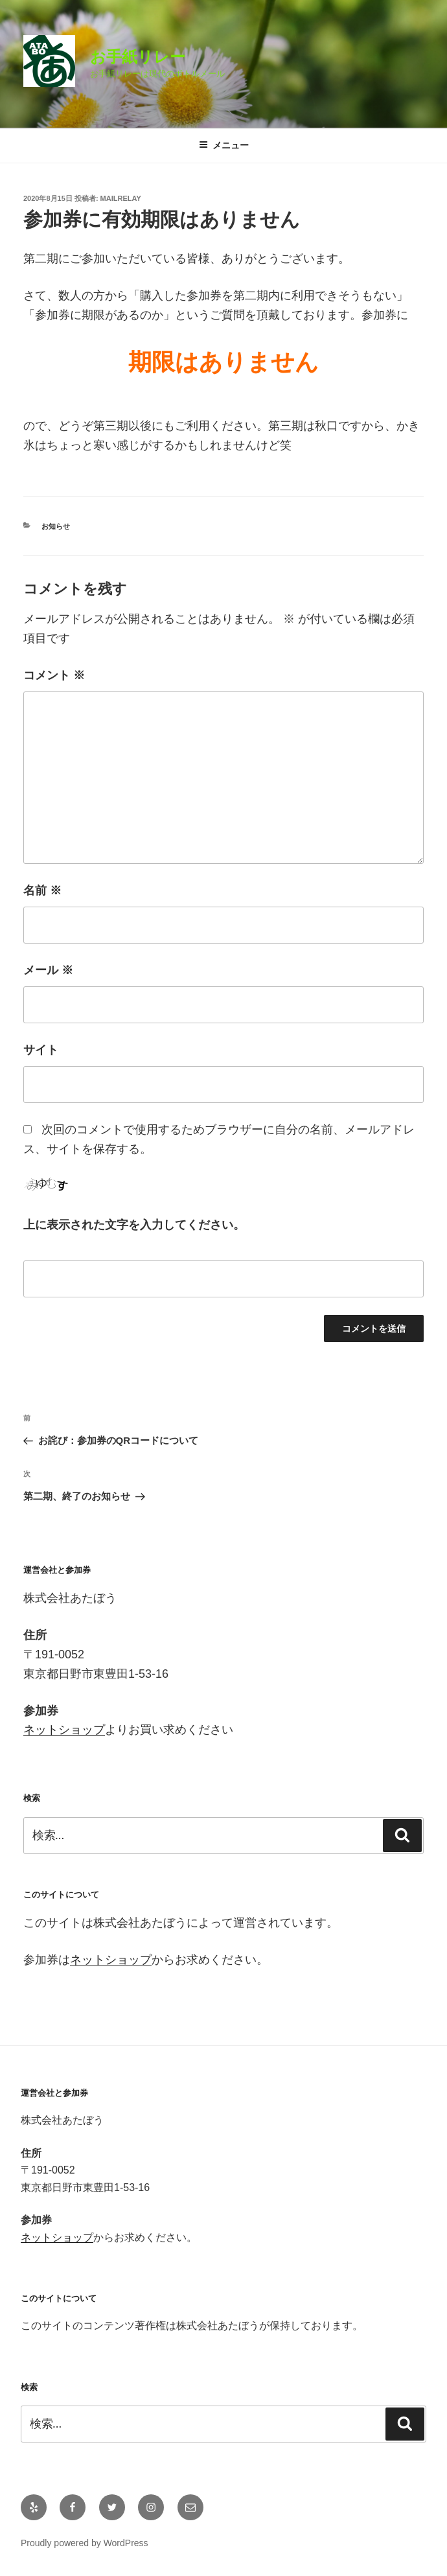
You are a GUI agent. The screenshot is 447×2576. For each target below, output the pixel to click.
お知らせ (55, 526)
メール (48, 970)
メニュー (224, 145)
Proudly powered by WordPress (84, 2543)
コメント (54, 675)
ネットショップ (64, 1729)
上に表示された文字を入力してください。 (134, 1224)
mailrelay (120, 198)
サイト (40, 1049)
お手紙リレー (137, 56)
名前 (42, 890)
